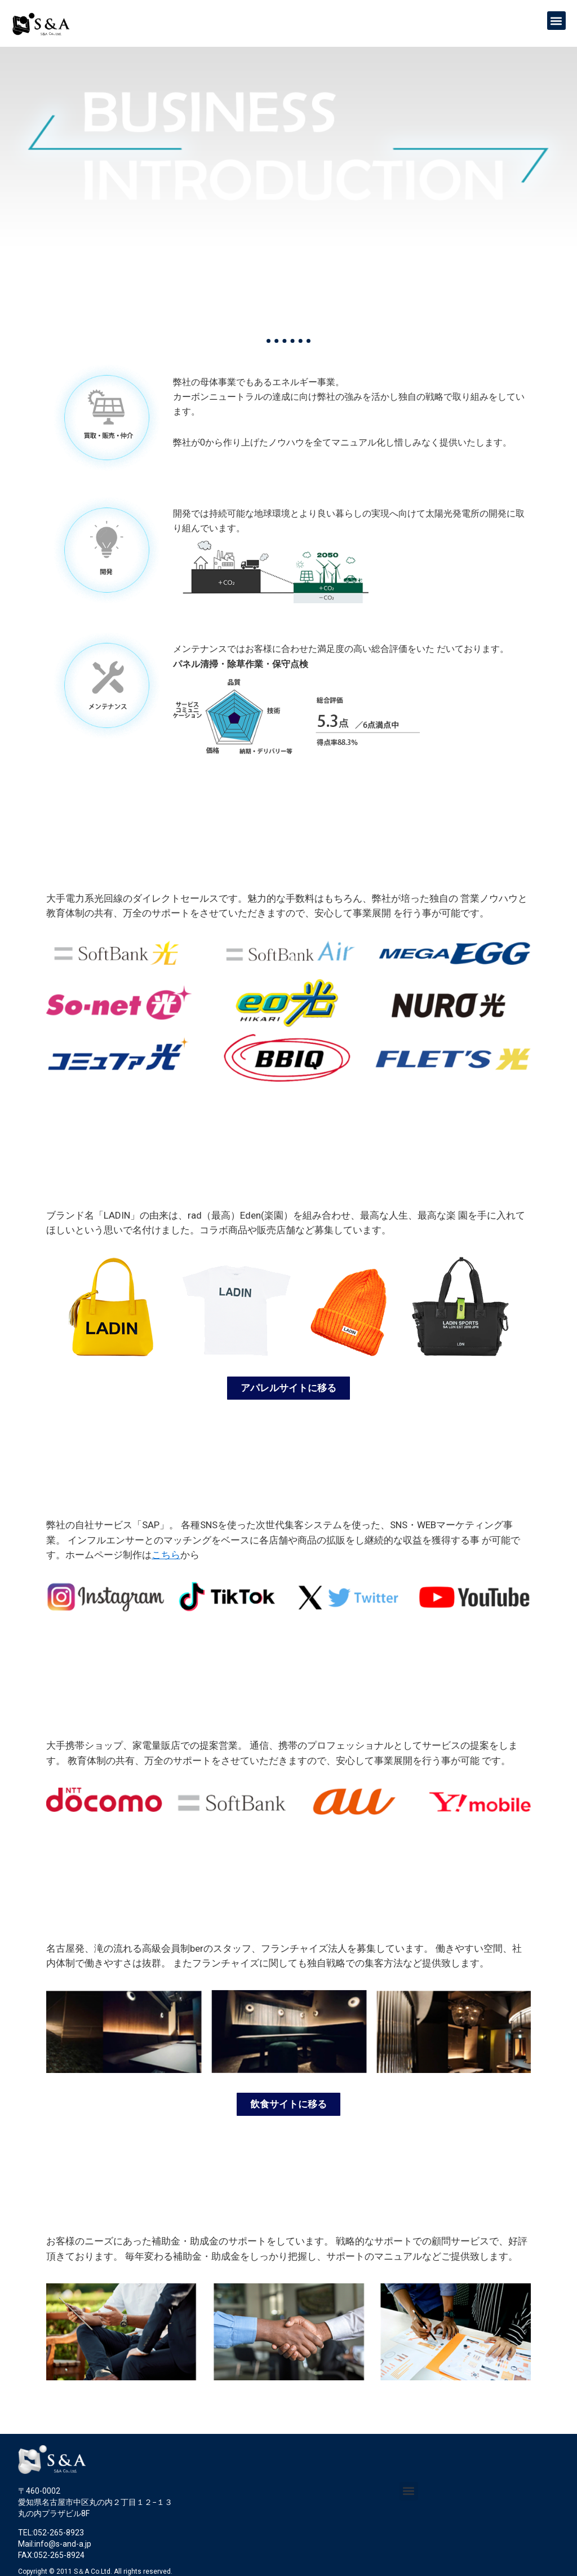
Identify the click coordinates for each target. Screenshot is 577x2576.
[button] (556, 20)
